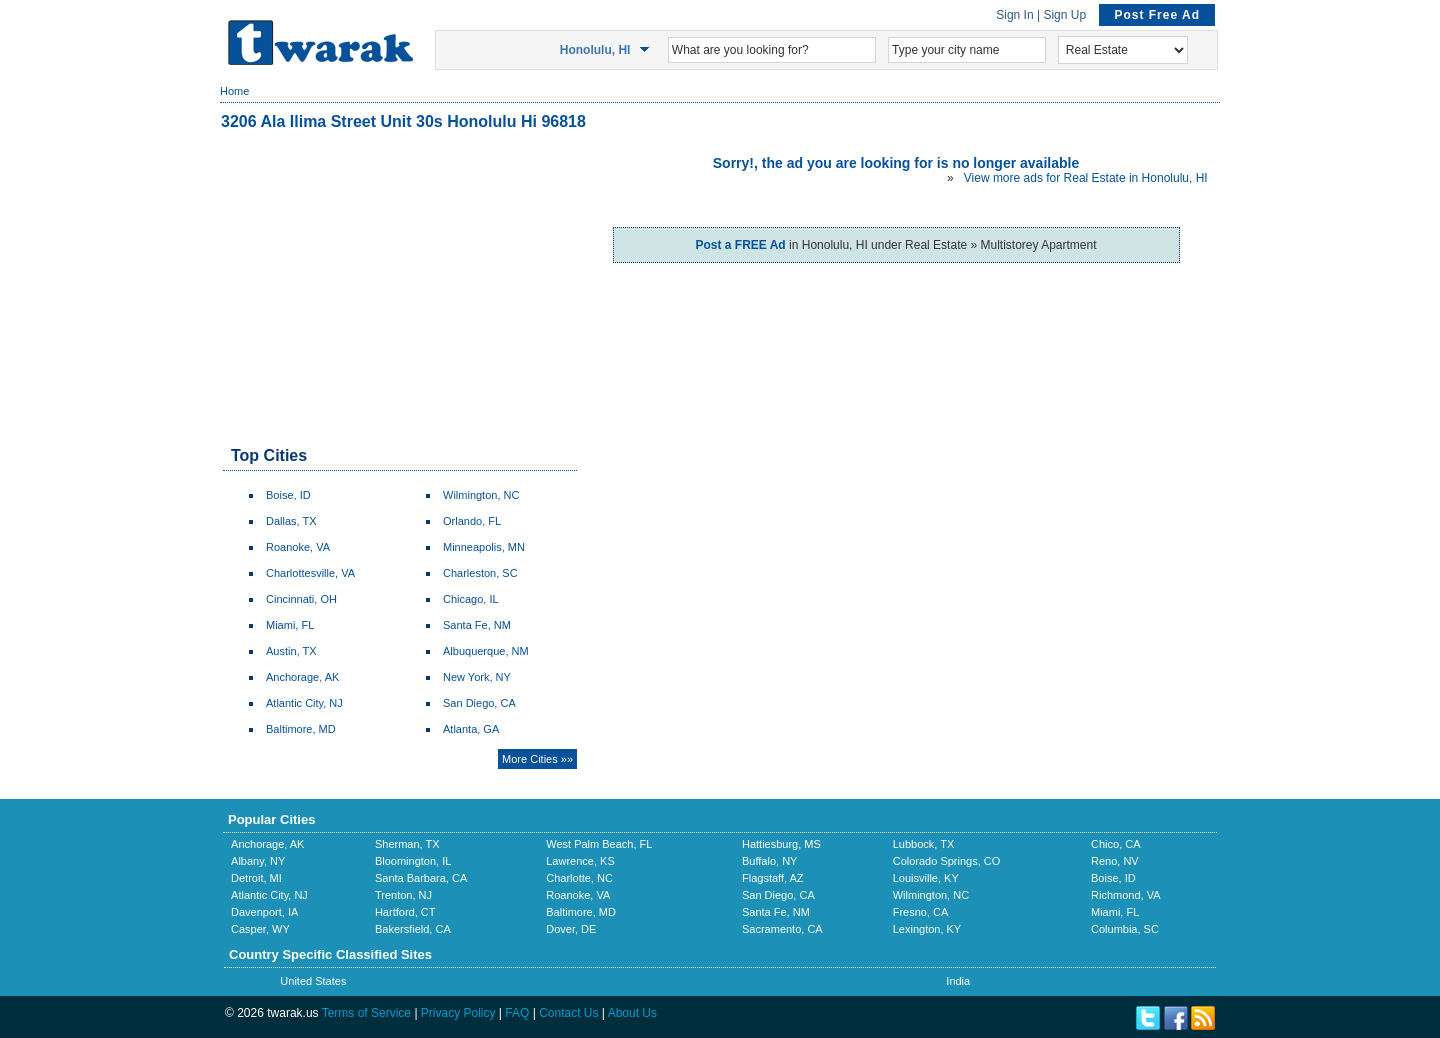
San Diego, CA (479, 703)
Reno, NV (1115, 861)
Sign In (1014, 15)
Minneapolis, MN (484, 547)
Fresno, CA (921, 912)
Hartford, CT (405, 912)
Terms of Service (366, 1013)
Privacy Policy (458, 1013)
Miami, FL (290, 625)
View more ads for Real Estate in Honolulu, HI (1086, 178)
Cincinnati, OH (301, 599)
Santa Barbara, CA (421, 878)
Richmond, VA (1126, 895)
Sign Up (1064, 15)
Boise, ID (288, 495)
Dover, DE (571, 929)
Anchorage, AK (302, 677)
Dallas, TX (291, 521)
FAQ (517, 1013)
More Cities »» (537, 759)
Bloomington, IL (413, 861)
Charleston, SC (480, 573)
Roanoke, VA (298, 547)
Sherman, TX (407, 844)
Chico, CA (1116, 844)
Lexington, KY (927, 929)
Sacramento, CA (782, 929)
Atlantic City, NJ (304, 703)
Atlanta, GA (471, 729)
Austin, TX (291, 651)
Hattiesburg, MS (781, 844)
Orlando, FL (472, 521)
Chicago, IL (471, 599)
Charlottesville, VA (310, 573)
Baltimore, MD (301, 729)
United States (313, 981)
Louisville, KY (926, 878)
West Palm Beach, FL (599, 844)
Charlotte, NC (579, 878)
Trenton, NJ (403, 895)
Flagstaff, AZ (773, 878)
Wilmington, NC (481, 495)
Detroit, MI (256, 878)
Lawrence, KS (580, 861)
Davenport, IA (264, 912)
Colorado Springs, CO (947, 861)
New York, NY (477, 677)
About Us (632, 1013)
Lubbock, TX (924, 844)
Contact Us (568, 1013)
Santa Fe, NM (477, 625)
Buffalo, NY (769, 861)
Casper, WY (260, 929)
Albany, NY (258, 861)
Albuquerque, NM (486, 651)
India (958, 981)
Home (234, 91)
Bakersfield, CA (413, 929)
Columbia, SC (1125, 929)
